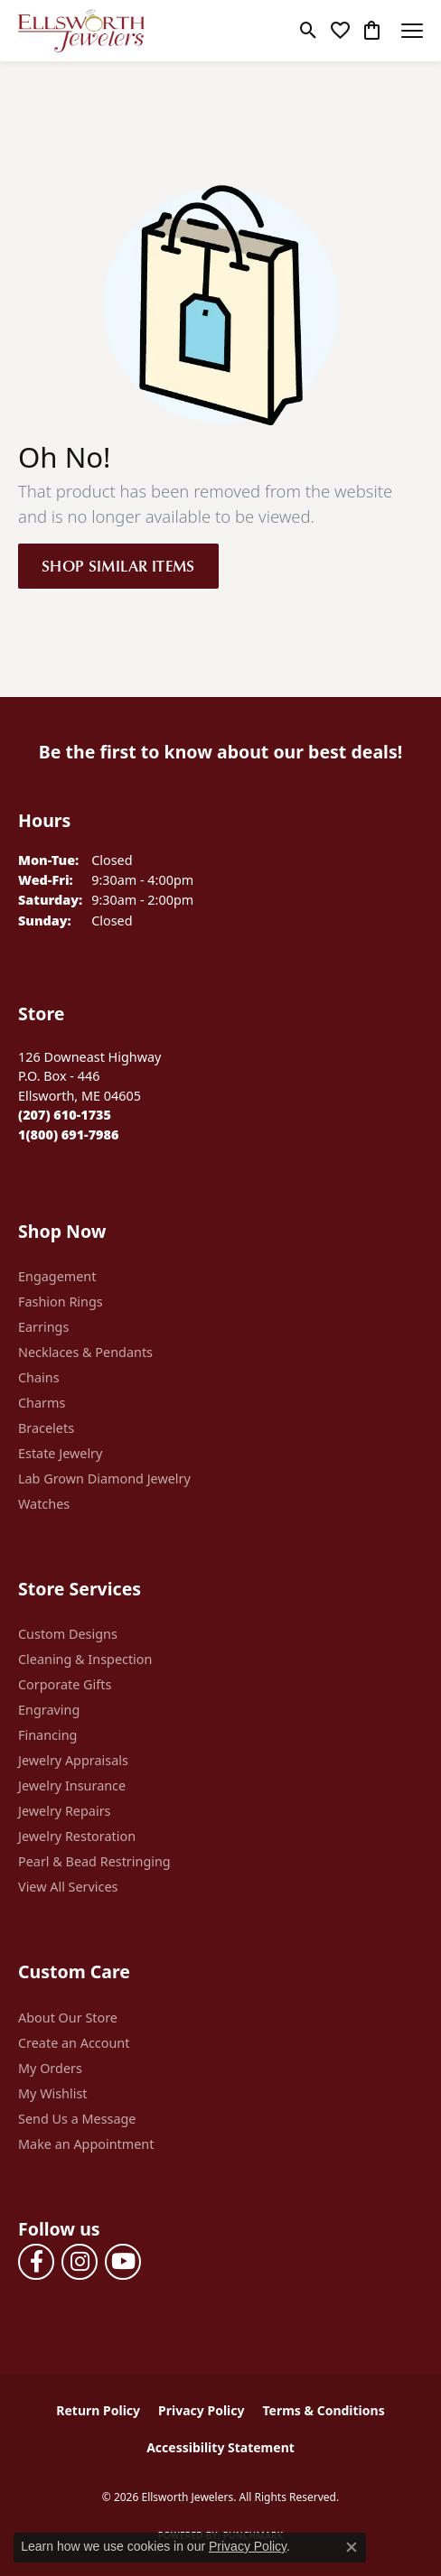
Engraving (49, 1709)
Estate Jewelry (60, 1453)
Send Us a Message (77, 2118)
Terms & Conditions (323, 2410)
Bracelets (46, 1428)
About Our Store (67, 2017)
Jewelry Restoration (77, 1836)
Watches (44, 1503)
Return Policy (98, 2410)
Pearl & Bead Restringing (94, 1861)
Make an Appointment (86, 2144)
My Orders (50, 2068)
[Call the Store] (64, 1114)
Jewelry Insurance (72, 1785)
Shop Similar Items (118, 565)
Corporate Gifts (64, 1684)
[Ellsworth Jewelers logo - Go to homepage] (81, 30)
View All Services (68, 1886)
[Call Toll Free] (68, 1134)
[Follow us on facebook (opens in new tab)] (36, 2262)
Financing (47, 1735)
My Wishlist (53, 2093)
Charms (41, 1402)
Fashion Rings (60, 1301)
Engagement (57, 1276)
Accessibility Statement (220, 2447)
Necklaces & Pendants (85, 1352)
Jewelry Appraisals (73, 1760)
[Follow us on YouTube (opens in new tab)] (123, 2262)
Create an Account (73, 2042)
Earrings (43, 1326)
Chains (39, 1377)
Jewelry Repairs (64, 1810)
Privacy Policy (201, 2410)
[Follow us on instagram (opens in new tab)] (79, 2262)
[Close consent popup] (351, 2547)
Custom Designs (67, 1633)
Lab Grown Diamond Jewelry (104, 1478)
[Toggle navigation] (412, 30)
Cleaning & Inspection (85, 1659)
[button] (308, 31)
